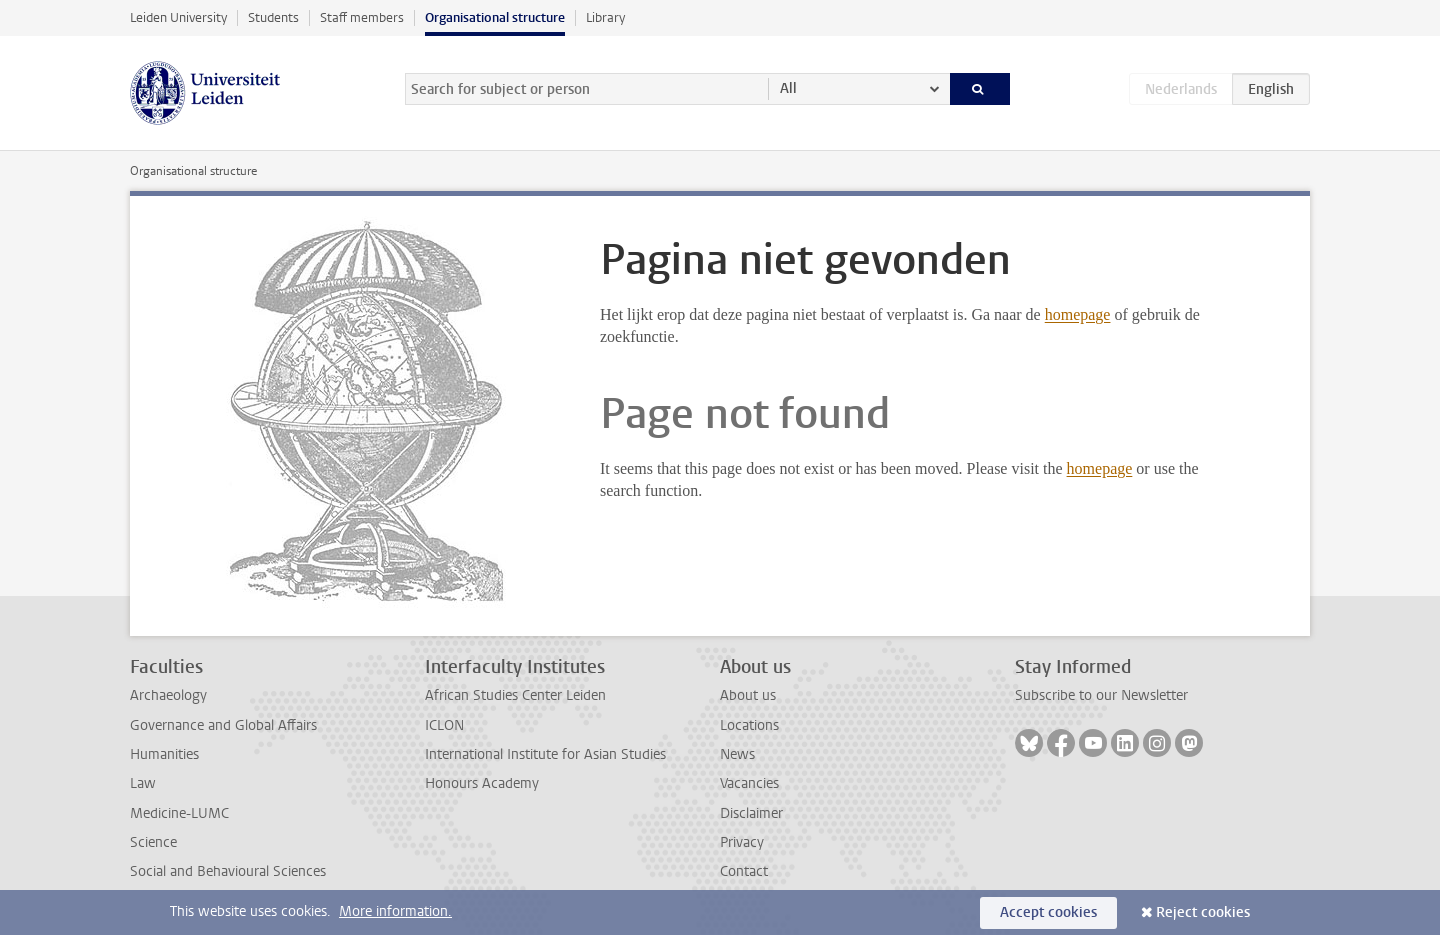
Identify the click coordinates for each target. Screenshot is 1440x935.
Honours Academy (482, 783)
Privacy (742, 842)
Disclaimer (751, 813)
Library (605, 17)
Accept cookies (1048, 912)
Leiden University (178, 17)
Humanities (164, 754)
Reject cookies (1203, 912)
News (737, 754)
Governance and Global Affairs (223, 725)
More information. (395, 911)
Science (153, 842)
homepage (1078, 314)
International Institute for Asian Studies (545, 754)
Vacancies (749, 783)
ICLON (444, 725)
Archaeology (168, 695)
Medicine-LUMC (179, 813)
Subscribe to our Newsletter (1101, 695)
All (788, 88)
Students (273, 17)
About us (748, 695)
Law (143, 783)
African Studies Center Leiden (515, 695)
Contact (744, 871)
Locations (749, 725)
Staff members (362, 17)
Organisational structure (495, 17)
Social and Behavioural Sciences (228, 871)
